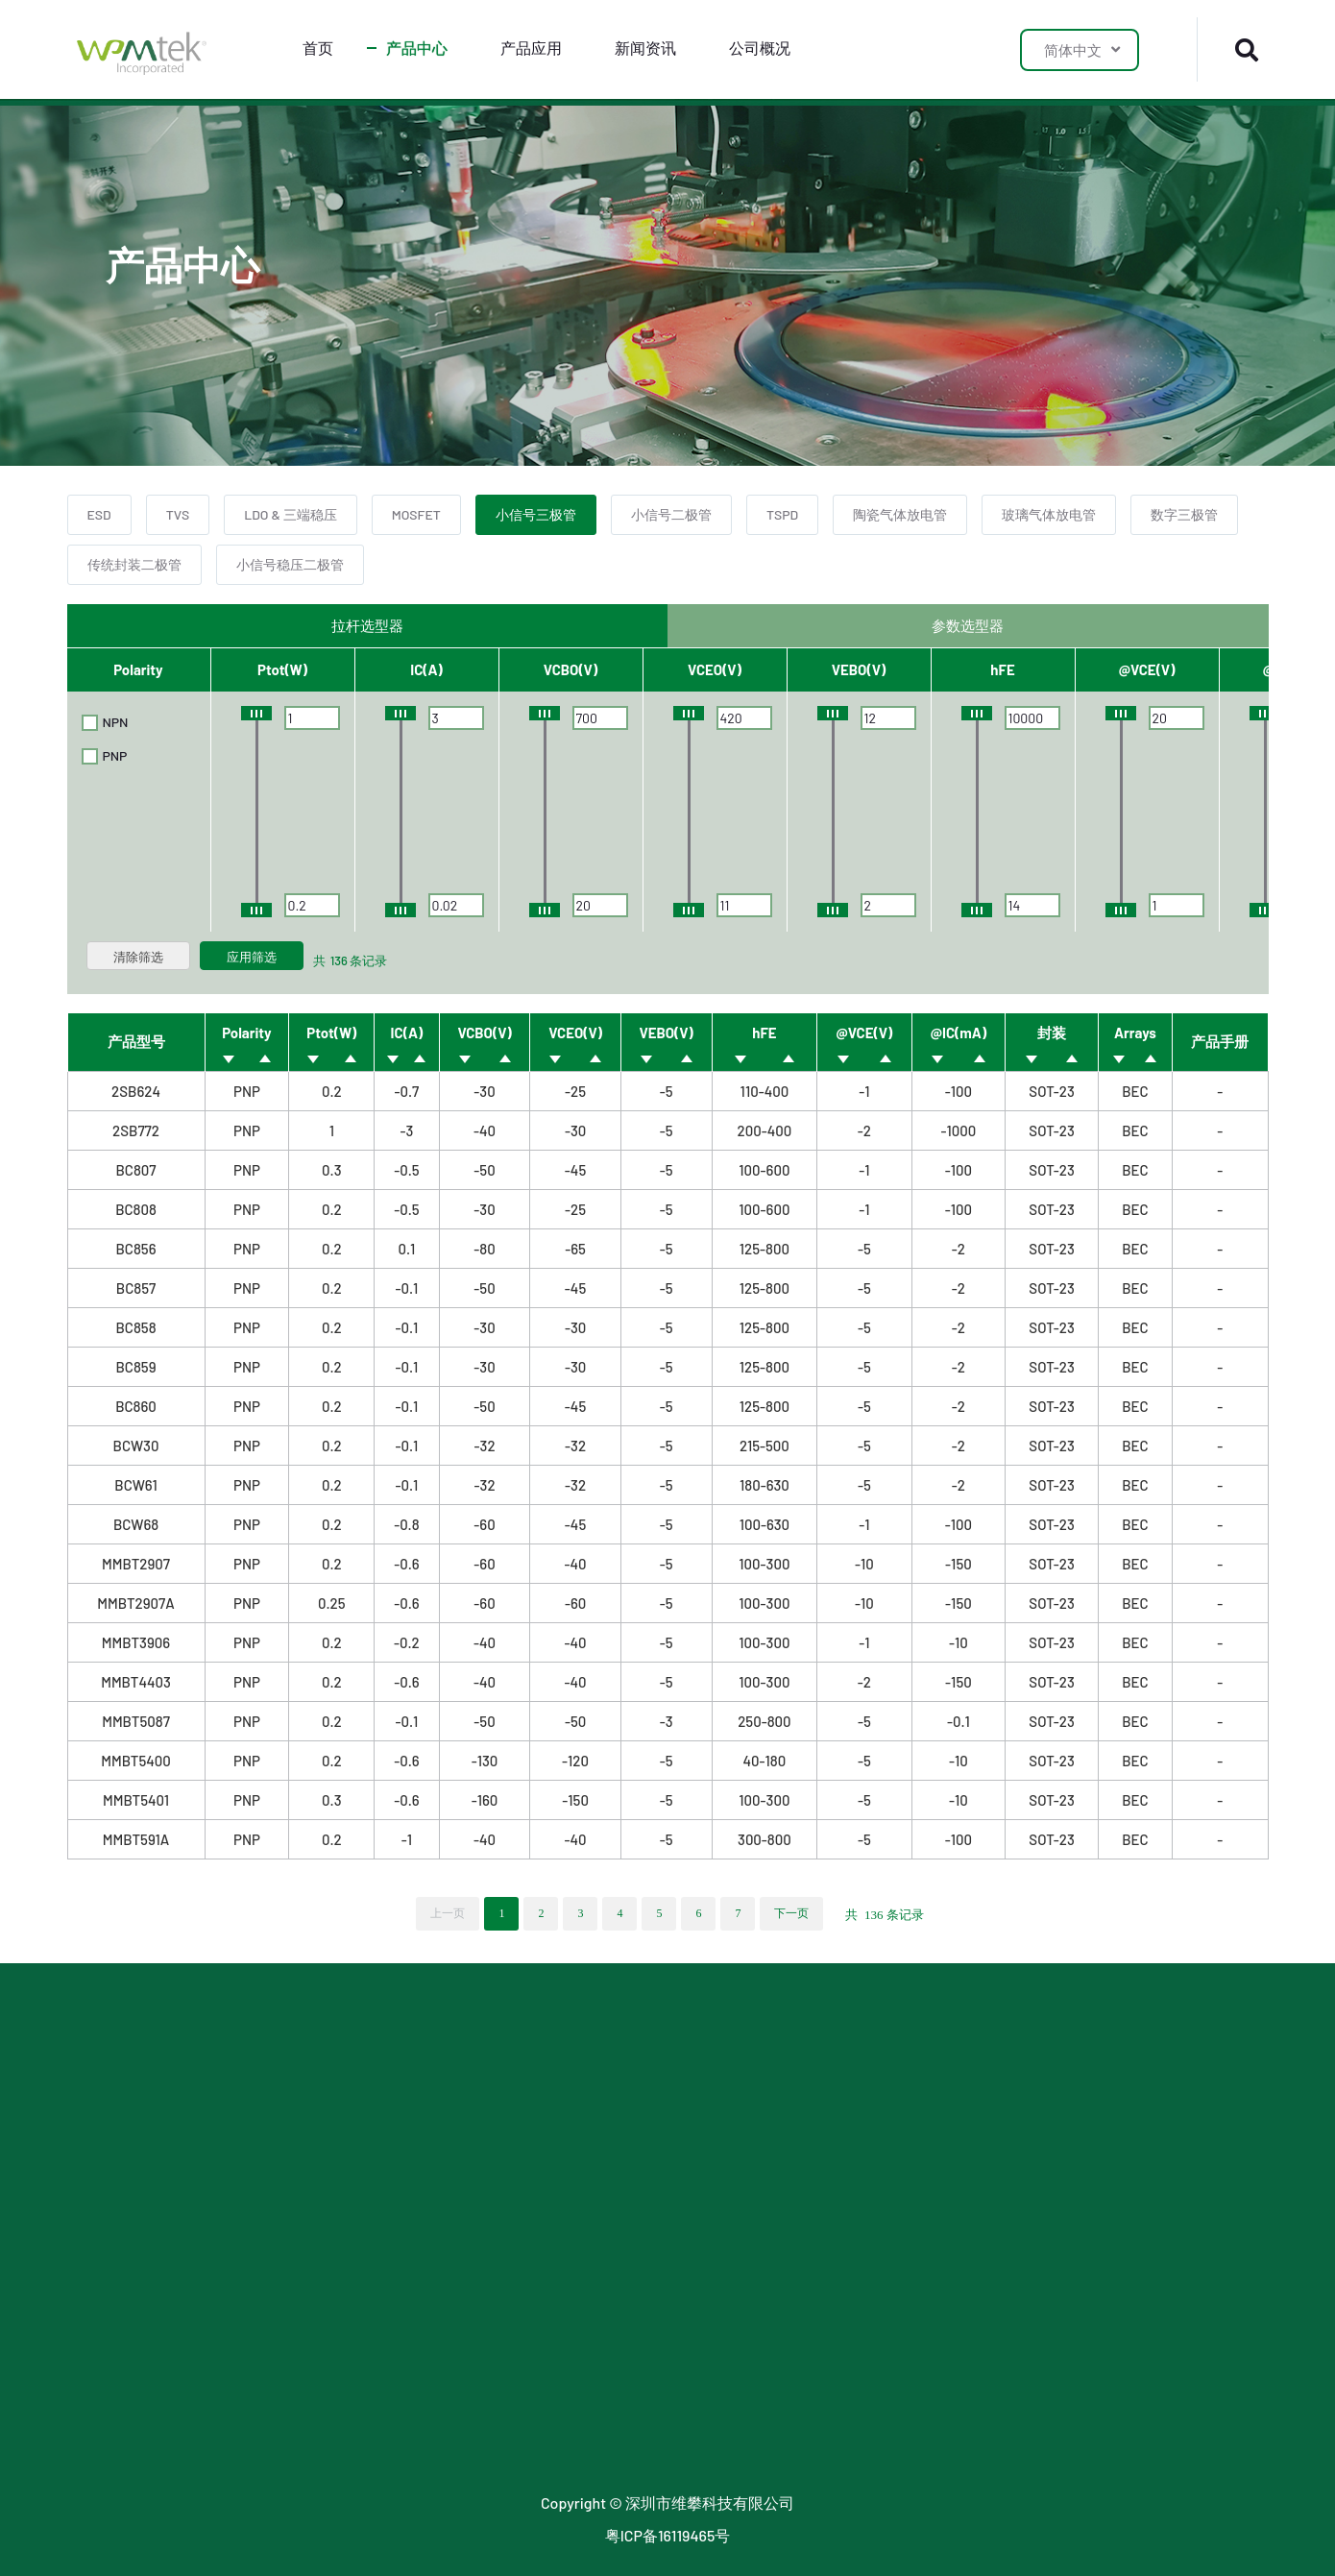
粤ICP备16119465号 (668, 2535)
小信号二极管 (671, 514)
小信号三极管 (536, 514)
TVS (178, 514)
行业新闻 (586, 2074)
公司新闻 (586, 2108)
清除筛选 (138, 956)
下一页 (791, 1913)
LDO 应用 (361, 2108)
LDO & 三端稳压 (290, 514)
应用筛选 (252, 956)
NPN (105, 722)
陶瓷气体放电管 (900, 514)
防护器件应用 (376, 2074)
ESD (99, 514)
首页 (318, 47)
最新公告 (586, 2141)
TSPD (782, 514)
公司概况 (759, 47)
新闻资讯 (645, 47)
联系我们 (810, 2108)
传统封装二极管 (134, 564)
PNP (105, 756)
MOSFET (416, 514)
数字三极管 (1184, 514)
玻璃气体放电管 (1049, 514)
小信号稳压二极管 (290, 564)
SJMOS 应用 (371, 2141)
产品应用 (531, 47)
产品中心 (417, 47)
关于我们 (810, 2074)
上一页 (447, 1913)
